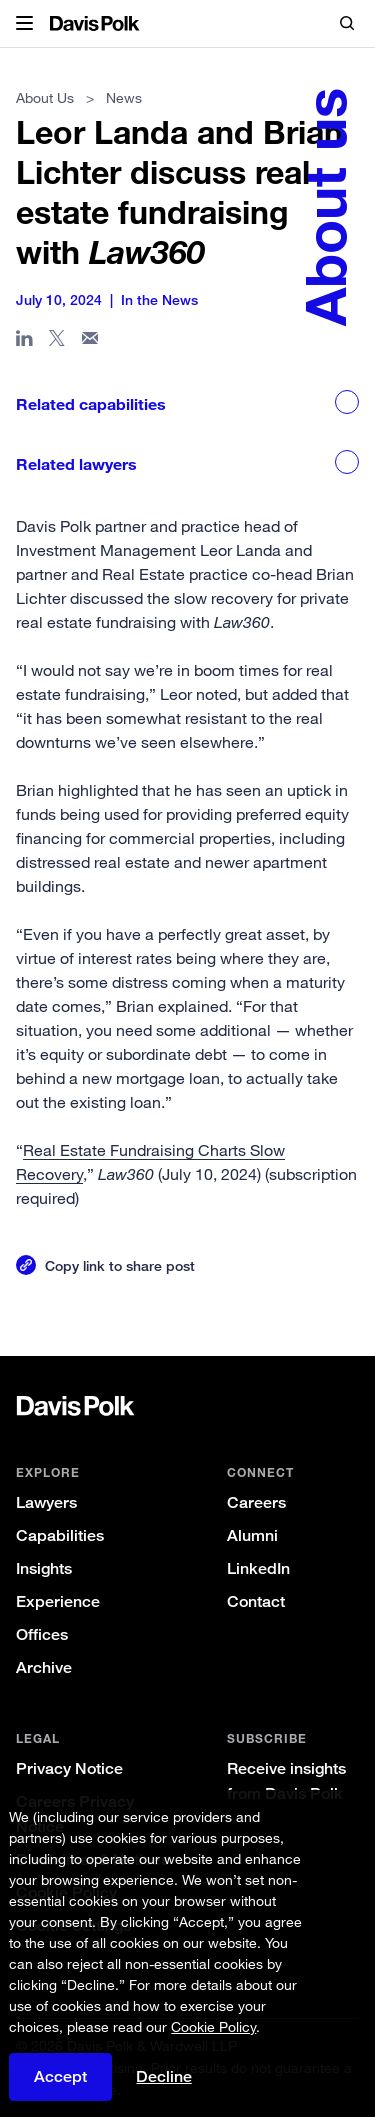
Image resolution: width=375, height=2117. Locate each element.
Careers (256, 1502)
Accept (60, 2076)
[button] (24, 24)
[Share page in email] (90, 342)
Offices (42, 1634)
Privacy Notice (69, 1768)
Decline (164, 2077)
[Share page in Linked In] (24, 342)
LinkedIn (258, 1568)
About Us (45, 97)
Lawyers (46, 1502)
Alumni (252, 1535)
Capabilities (60, 1535)
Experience (58, 1601)
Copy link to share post (120, 1265)
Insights (44, 1568)
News (124, 97)
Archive (44, 1667)
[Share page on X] (57, 342)
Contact (256, 1601)
